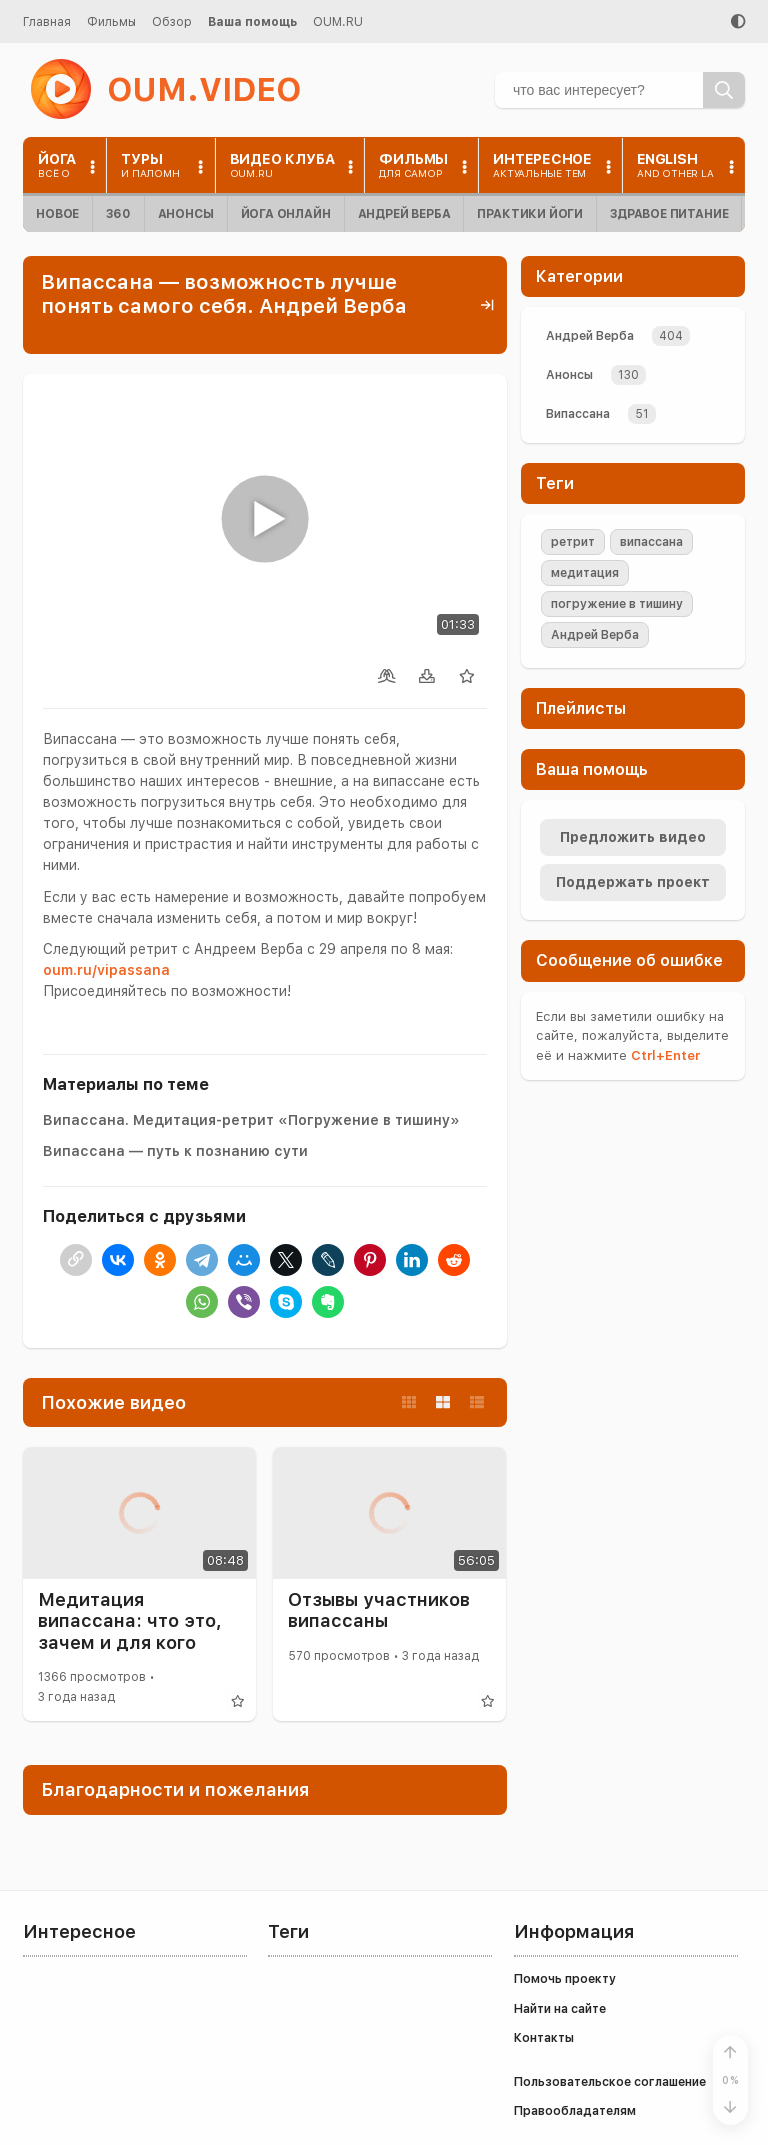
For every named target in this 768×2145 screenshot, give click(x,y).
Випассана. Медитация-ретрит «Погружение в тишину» (251, 1120)
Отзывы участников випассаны (379, 1610)
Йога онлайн (286, 214)
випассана (651, 542)
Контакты (544, 2038)
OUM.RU (338, 22)
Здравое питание (669, 214)
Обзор (172, 22)
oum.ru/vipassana (106, 970)
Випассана (578, 414)
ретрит (573, 542)
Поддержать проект (633, 882)
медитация (585, 573)
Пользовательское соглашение (610, 2082)
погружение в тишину (617, 604)
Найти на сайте (560, 2009)
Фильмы (111, 22)
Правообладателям (575, 2111)
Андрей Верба (404, 214)
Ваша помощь (252, 22)
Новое (57, 214)
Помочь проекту (565, 1979)
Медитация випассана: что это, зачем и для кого (130, 1621)
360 (118, 214)
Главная (47, 22)
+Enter (665, 1055)
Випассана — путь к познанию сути (175, 1151)
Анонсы (186, 214)
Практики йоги (530, 214)
